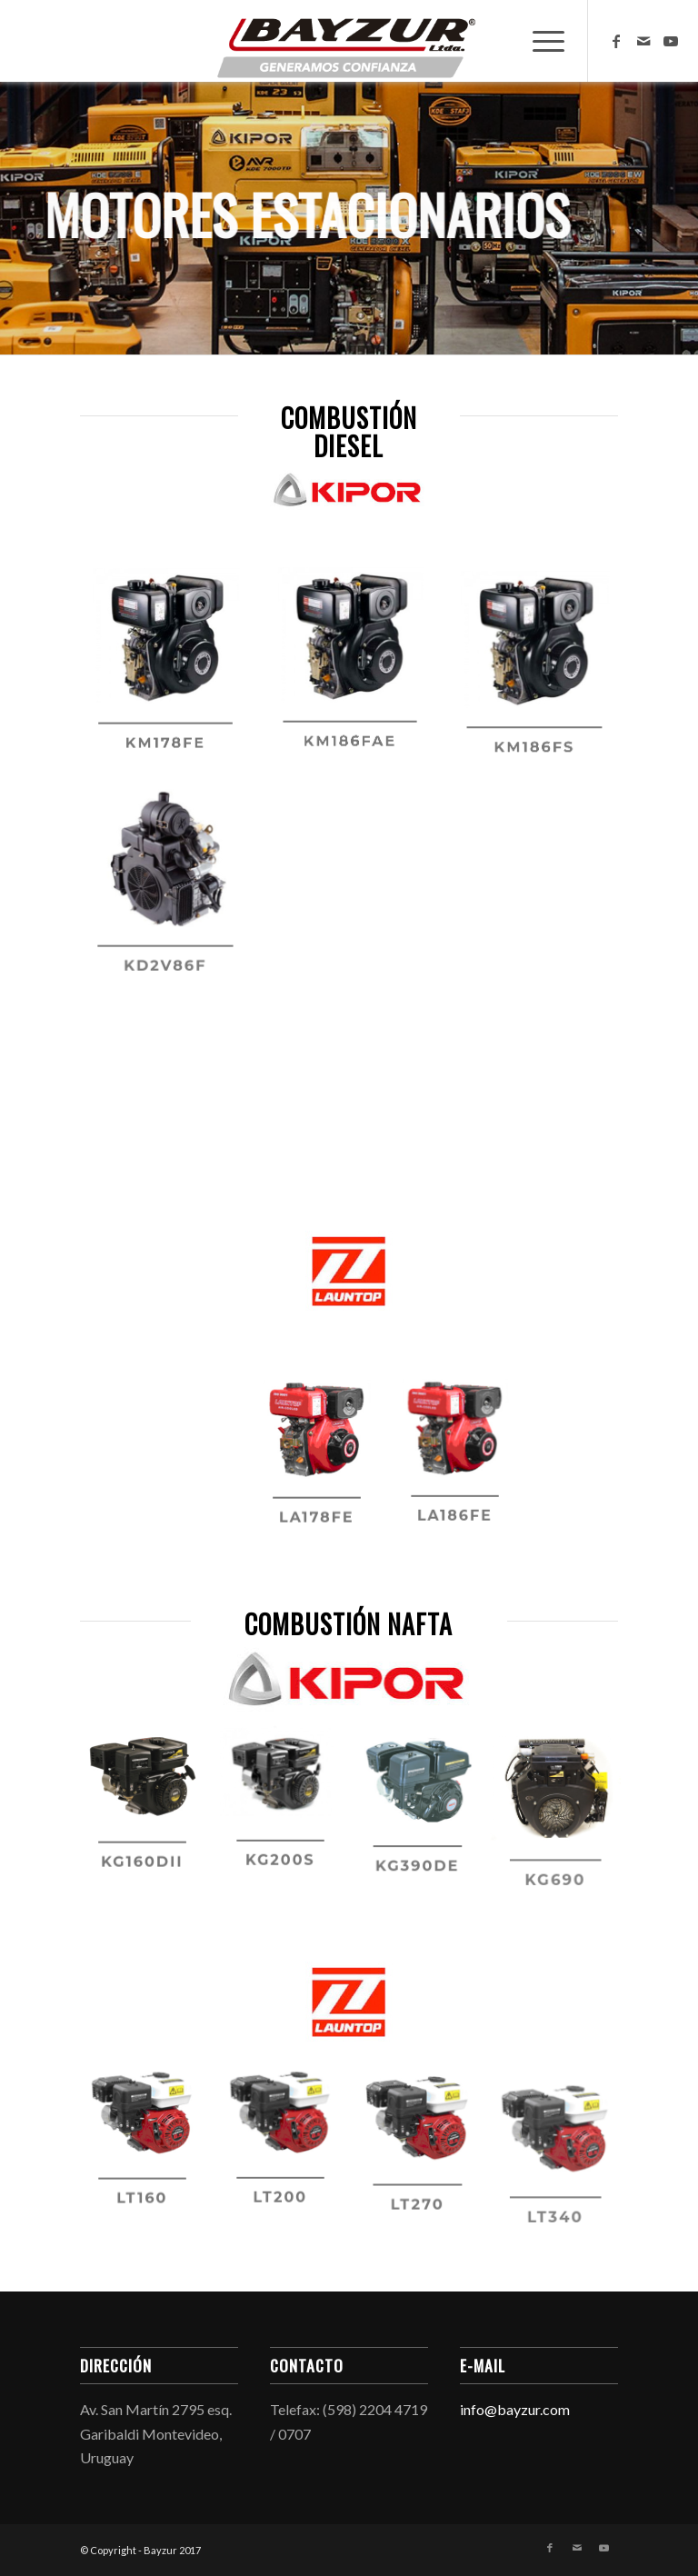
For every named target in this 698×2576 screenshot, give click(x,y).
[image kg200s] (287, 1815)
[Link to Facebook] (616, 41)
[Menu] (539, 41)
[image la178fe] (323, 1471)
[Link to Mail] (643, 41)
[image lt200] (287, 2152)
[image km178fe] (172, 677)
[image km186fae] (356, 677)
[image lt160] (149, 2152)
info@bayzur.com (515, 2409)
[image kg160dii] (149, 1815)
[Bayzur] (348, 41)
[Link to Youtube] (670, 41)
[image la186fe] (462, 1471)
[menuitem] (539, 41)
